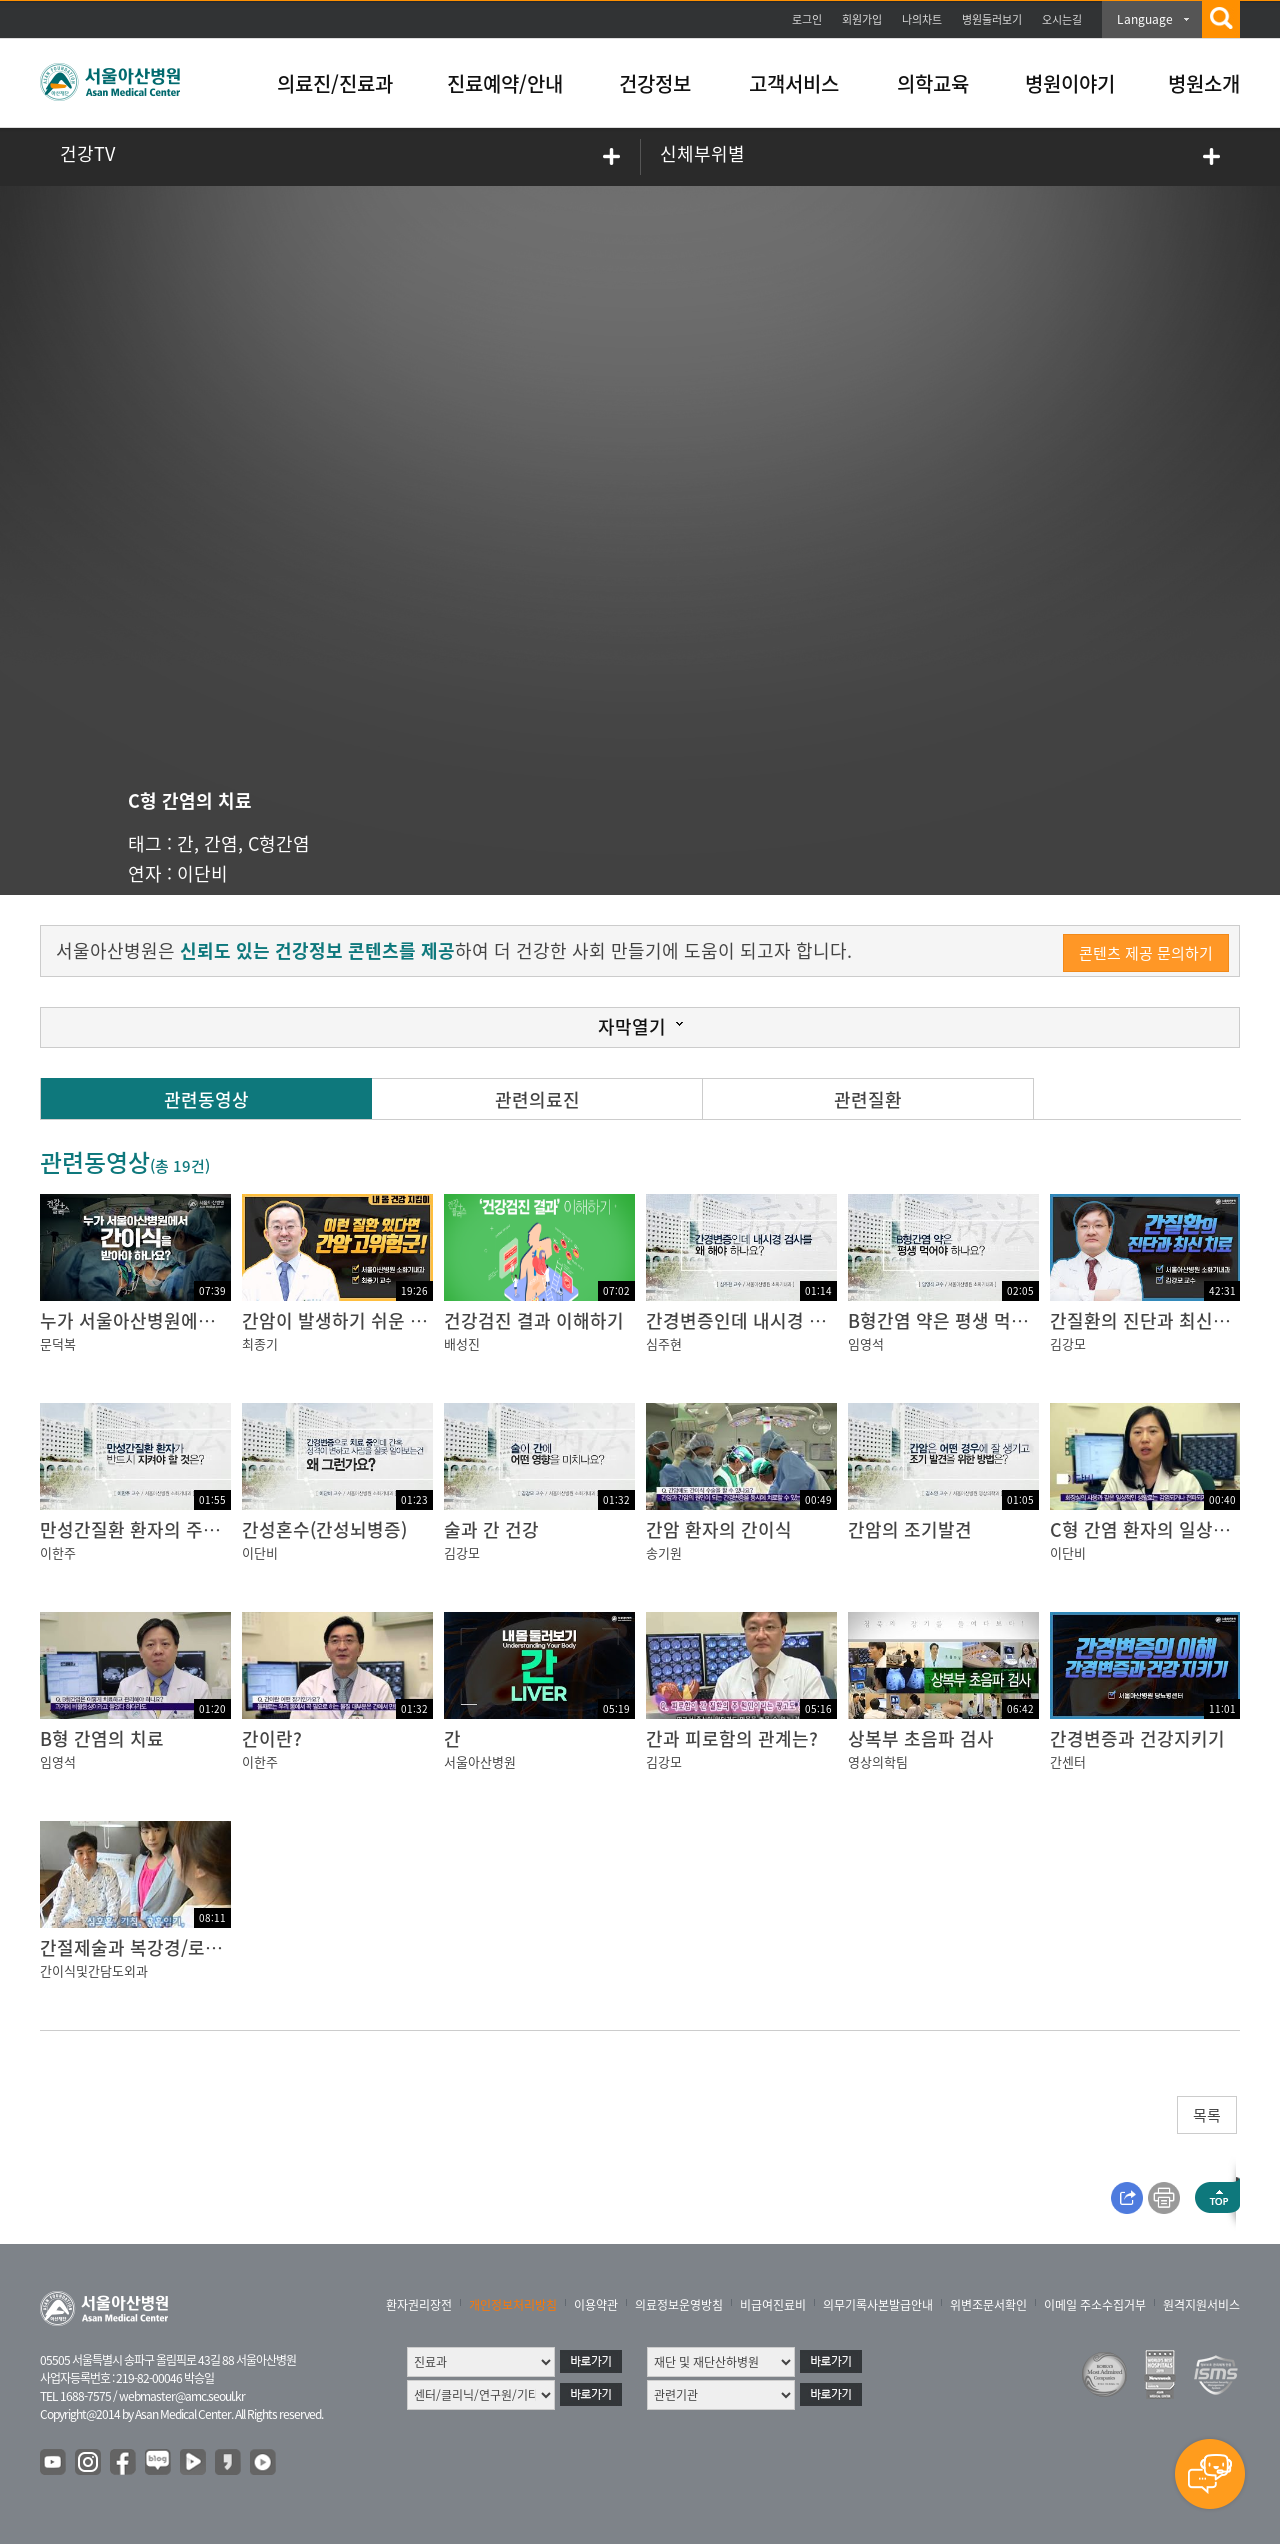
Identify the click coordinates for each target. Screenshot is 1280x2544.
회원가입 (862, 19)
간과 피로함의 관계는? (732, 1738)
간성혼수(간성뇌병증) (324, 1529)
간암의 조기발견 (910, 1529)
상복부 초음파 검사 (921, 1738)
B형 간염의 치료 (102, 1738)
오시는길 (1062, 19)
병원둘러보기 (992, 19)
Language (1145, 19)
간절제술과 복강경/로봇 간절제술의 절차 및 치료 (226, 1947)
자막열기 (632, 1026)
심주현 (664, 1343)
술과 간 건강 (491, 1529)
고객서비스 (794, 83)
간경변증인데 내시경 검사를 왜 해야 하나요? (816, 1320)
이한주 (58, 1552)
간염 (221, 843)
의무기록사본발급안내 (878, 2305)
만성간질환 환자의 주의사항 (147, 1529)
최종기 (260, 1343)
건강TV (87, 153)
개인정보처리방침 (513, 2305)
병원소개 (1204, 83)
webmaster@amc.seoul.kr (182, 2396)
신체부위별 (702, 153)
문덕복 (58, 1343)
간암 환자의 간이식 (719, 1529)
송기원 (664, 1552)
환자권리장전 (419, 2305)
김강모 (1068, 1343)
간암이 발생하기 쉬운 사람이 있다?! (378, 1320)
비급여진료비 (773, 2305)
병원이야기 (1070, 83)
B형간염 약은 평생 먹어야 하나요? (979, 1320)
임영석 (866, 1343)
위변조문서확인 (988, 2305)
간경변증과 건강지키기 (1137, 1738)
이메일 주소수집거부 (1095, 2305)
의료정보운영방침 (679, 2305)
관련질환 (868, 1099)
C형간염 (279, 843)
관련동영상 (206, 1099)
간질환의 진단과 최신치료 (1148, 1320)
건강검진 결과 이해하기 (534, 1320)
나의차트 (922, 19)
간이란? (272, 1738)
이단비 (202, 873)
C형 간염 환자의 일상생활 (1148, 1529)
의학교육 (933, 83)
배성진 (462, 1343)
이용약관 (596, 2305)
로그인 (807, 19)
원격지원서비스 (1201, 2305)
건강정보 (655, 83)
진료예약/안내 (505, 83)
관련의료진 (537, 1099)
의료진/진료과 (335, 83)
